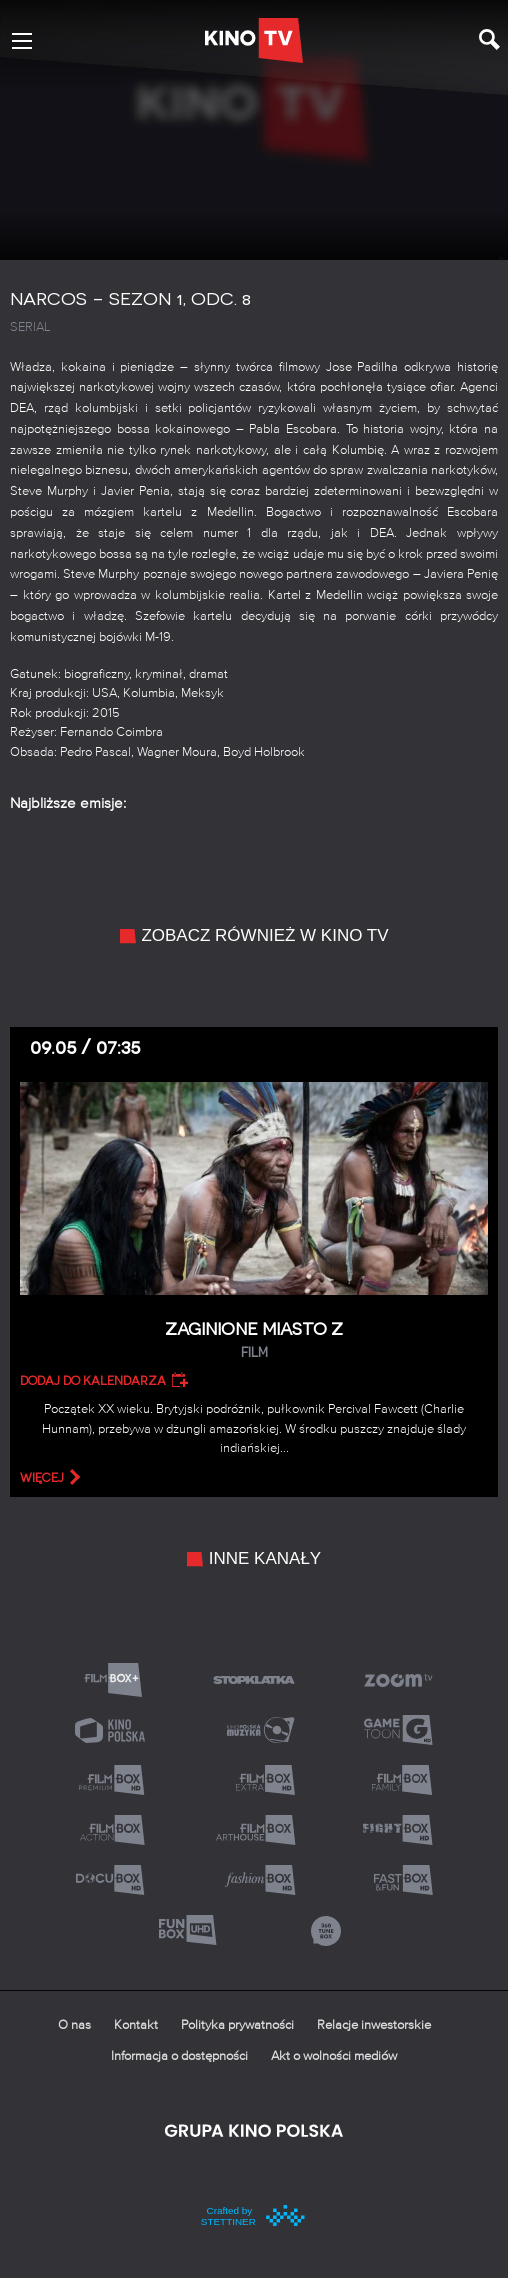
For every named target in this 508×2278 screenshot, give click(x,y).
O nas (74, 2025)
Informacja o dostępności (179, 2056)
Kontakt (136, 2025)
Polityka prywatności (237, 2025)
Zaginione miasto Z (254, 1340)
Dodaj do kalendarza (93, 1381)
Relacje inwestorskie (374, 2025)
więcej (42, 1478)
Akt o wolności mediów (334, 2056)
